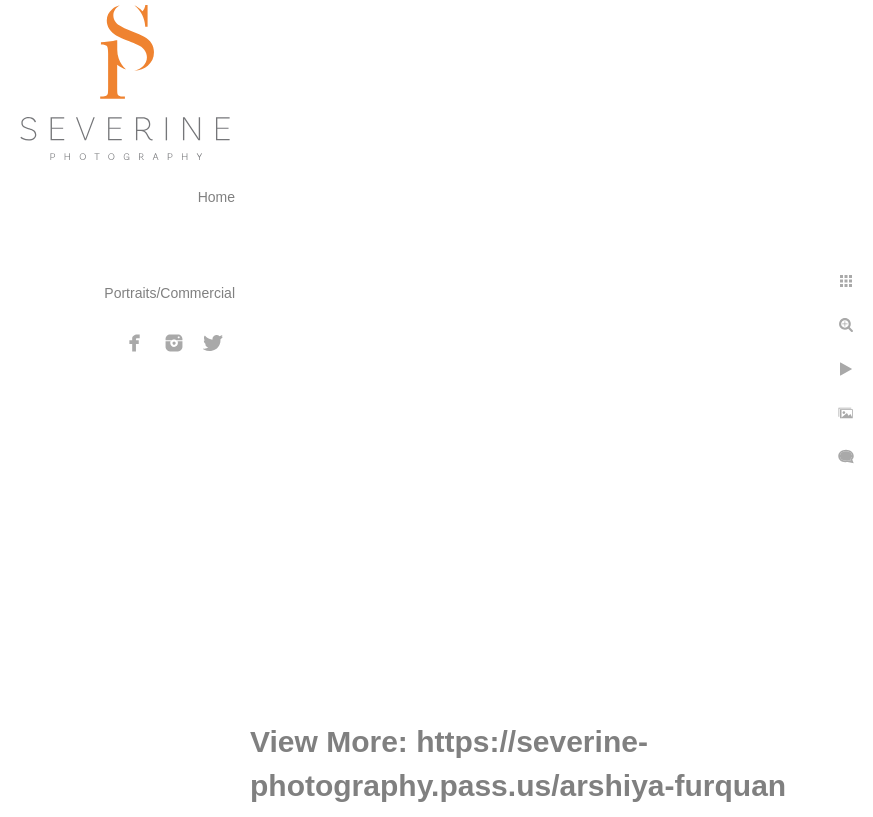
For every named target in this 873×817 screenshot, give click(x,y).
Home (216, 197)
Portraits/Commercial (169, 293)
